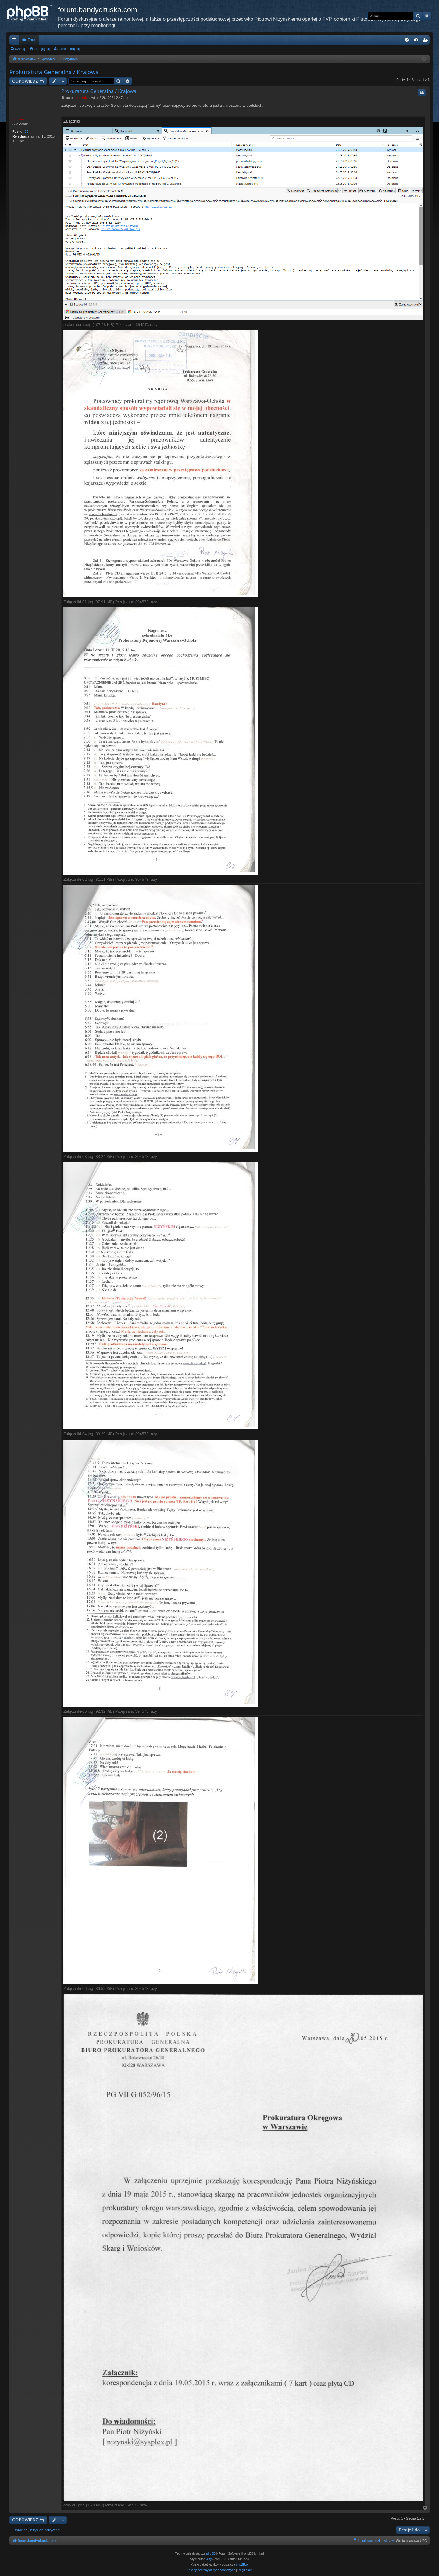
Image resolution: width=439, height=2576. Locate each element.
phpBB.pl (242, 2564)
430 (25, 131)
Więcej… (15, 41)
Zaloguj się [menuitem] (417, 41)
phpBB (211, 2553)
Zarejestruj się (69, 49)
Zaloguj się (42, 49)
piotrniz (18, 119)
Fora (31, 40)
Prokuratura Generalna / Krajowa (54, 72)
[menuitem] (406, 40)
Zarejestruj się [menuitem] (426, 41)
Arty (209, 2559)
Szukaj (20, 49)
